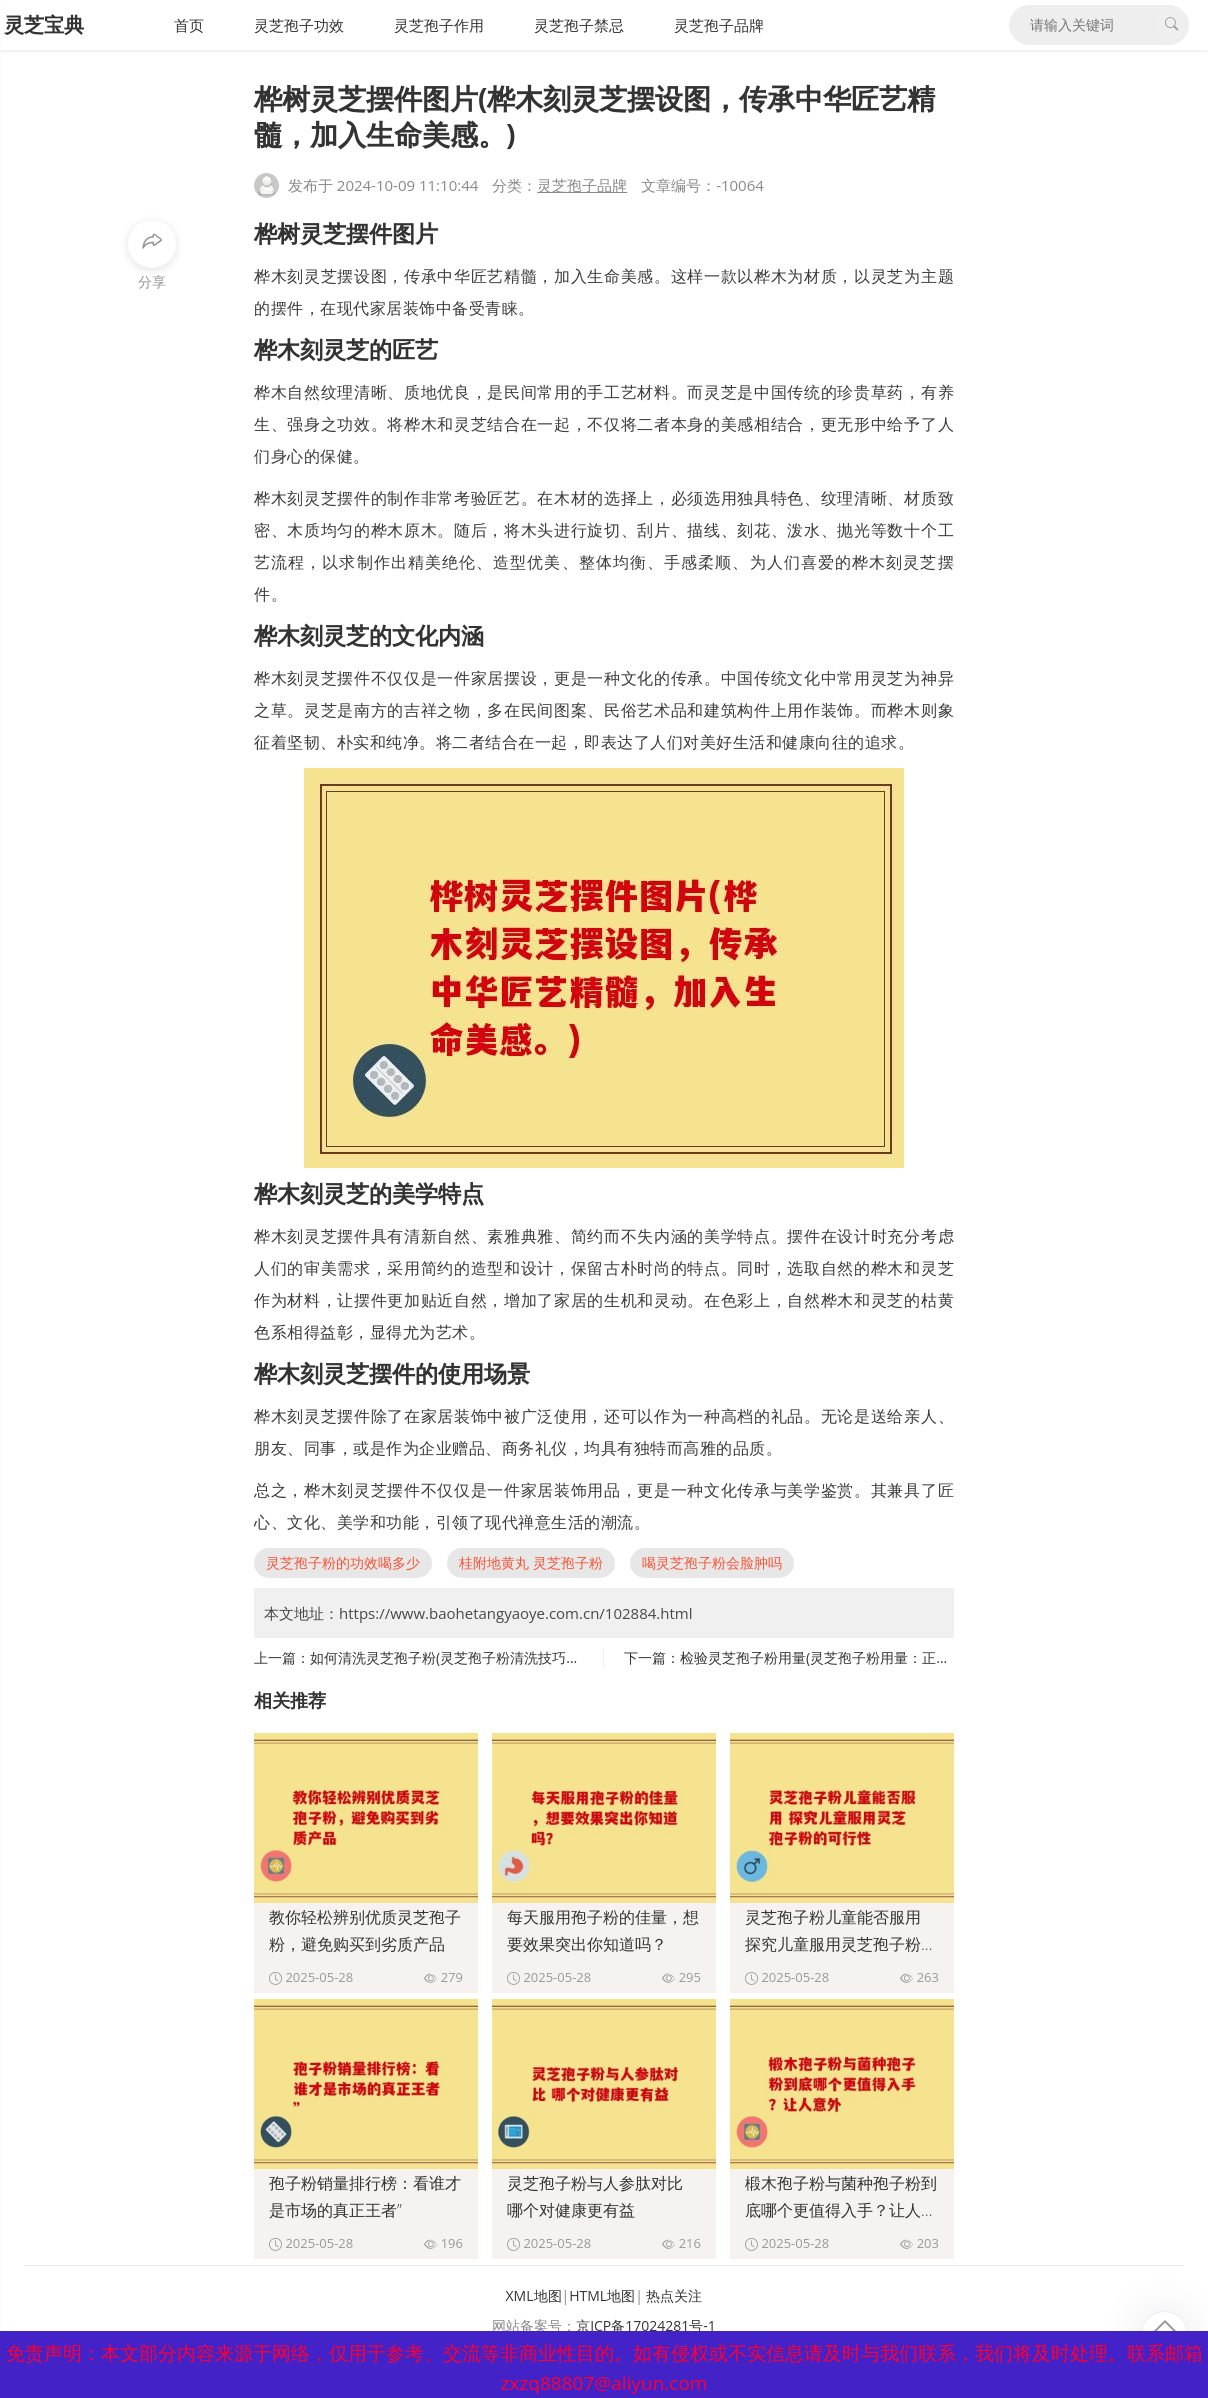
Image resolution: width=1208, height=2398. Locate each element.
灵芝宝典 (44, 24)
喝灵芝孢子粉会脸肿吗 (712, 1562)
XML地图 (534, 2295)
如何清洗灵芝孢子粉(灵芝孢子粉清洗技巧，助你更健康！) (489, 1657)
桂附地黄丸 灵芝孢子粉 (531, 1562)
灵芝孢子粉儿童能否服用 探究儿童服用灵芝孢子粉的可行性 (841, 1944)
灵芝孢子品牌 (719, 25)
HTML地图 (602, 2295)
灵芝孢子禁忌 (579, 25)
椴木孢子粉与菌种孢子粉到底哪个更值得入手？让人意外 (841, 2210)
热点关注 (674, 2295)
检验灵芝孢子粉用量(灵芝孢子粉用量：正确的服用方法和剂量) (873, 1657)
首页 (189, 25)
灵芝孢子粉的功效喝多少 (343, 1562)
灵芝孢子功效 (299, 25)
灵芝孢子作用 (439, 25)
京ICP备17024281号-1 (646, 2325)
